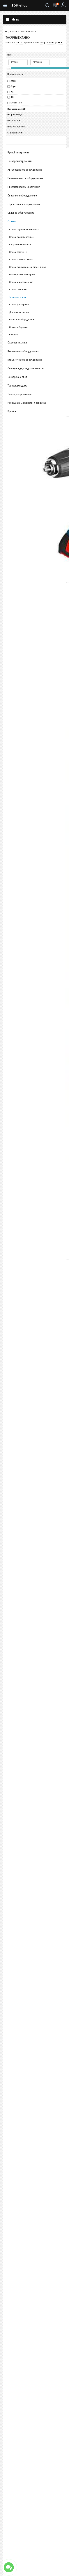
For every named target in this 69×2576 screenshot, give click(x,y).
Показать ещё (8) (16, 109)
